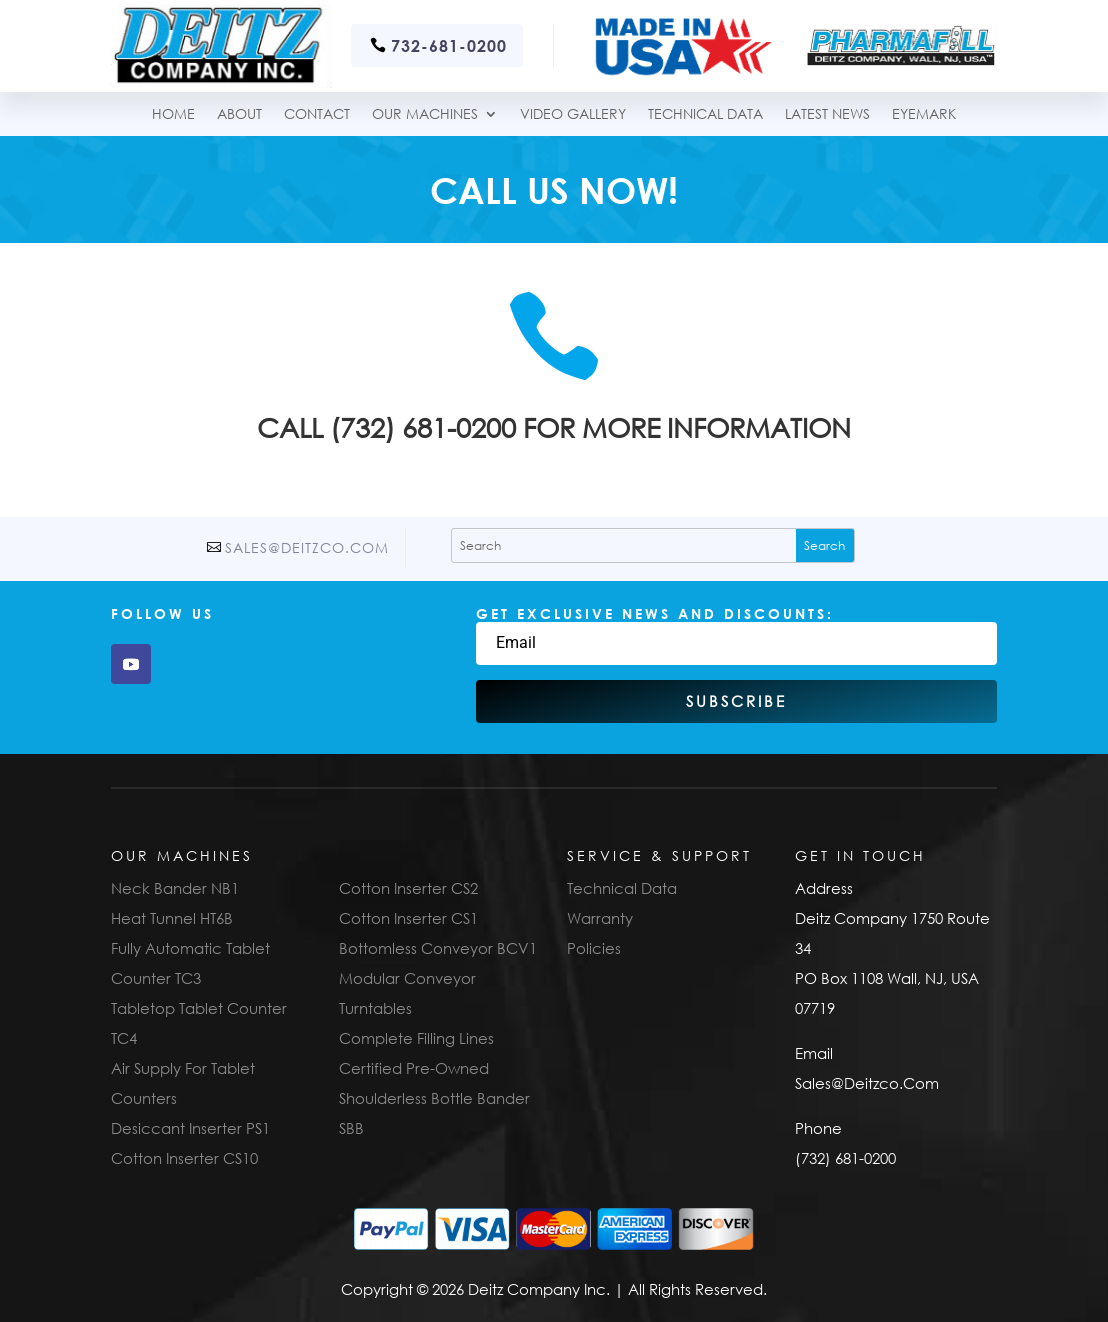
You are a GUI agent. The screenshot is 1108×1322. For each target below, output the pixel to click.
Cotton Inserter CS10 (184, 1158)
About (239, 114)
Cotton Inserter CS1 (408, 918)
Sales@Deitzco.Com (307, 547)
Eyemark (924, 114)
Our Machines (425, 114)
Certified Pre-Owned (414, 1068)
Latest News (827, 114)
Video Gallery (573, 114)
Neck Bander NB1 (175, 888)
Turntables (375, 1008)
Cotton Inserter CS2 (408, 888)
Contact (317, 114)
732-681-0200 (449, 45)
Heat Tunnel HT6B (172, 918)
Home (173, 114)
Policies (594, 948)
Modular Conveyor (407, 978)
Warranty (600, 918)
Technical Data (622, 888)
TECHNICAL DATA (705, 114)
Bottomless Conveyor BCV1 (438, 948)
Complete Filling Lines (416, 1038)
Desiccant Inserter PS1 (190, 1128)
